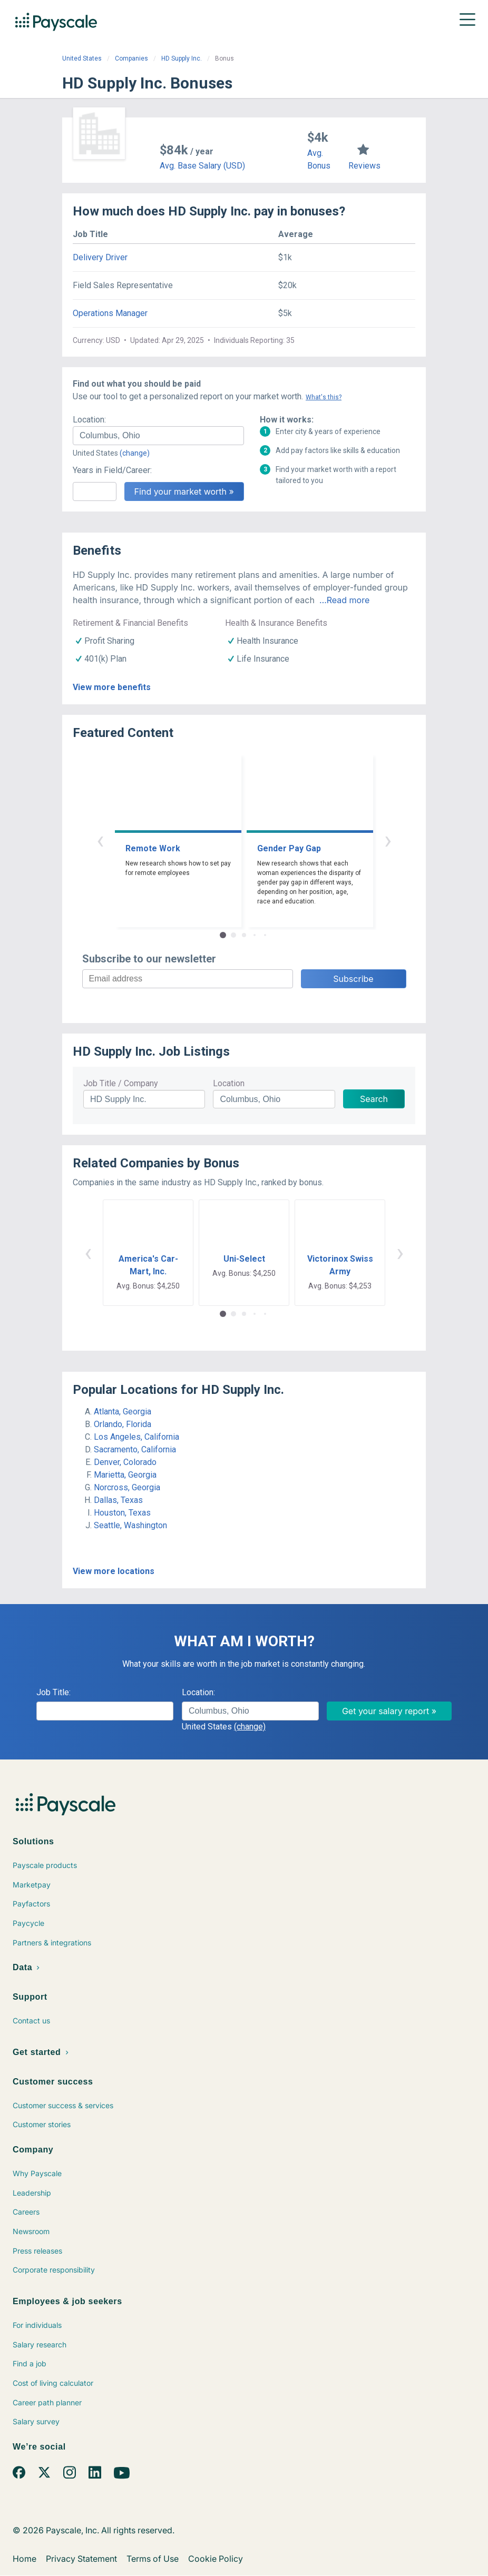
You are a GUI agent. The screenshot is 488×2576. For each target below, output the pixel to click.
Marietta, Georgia (125, 1475)
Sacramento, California (135, 1449)
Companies (131, 58)
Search (374, 1099)
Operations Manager (110, 313)
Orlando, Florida (122, 1424)
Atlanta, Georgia (122, 1412)
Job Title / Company (120, 1083)
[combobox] (158, 435)
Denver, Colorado (125, 1462)
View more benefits (112, 687)
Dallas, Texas (118, 1500)
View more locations (113, 1571)
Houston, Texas (122, 1513)
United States (82, 58)
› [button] (388, 840)
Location (229, 1083)
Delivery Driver (100, 257)
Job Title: (53, 1692)
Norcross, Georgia (127, 1487)
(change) (135, 453)
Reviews (364, 166)
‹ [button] (100, 840)
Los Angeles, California (136, 1437)
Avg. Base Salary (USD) (202, 166)
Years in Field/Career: (112, 470)
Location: (89, 420)
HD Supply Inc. (181, 58)
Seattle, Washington (130, 1525)
